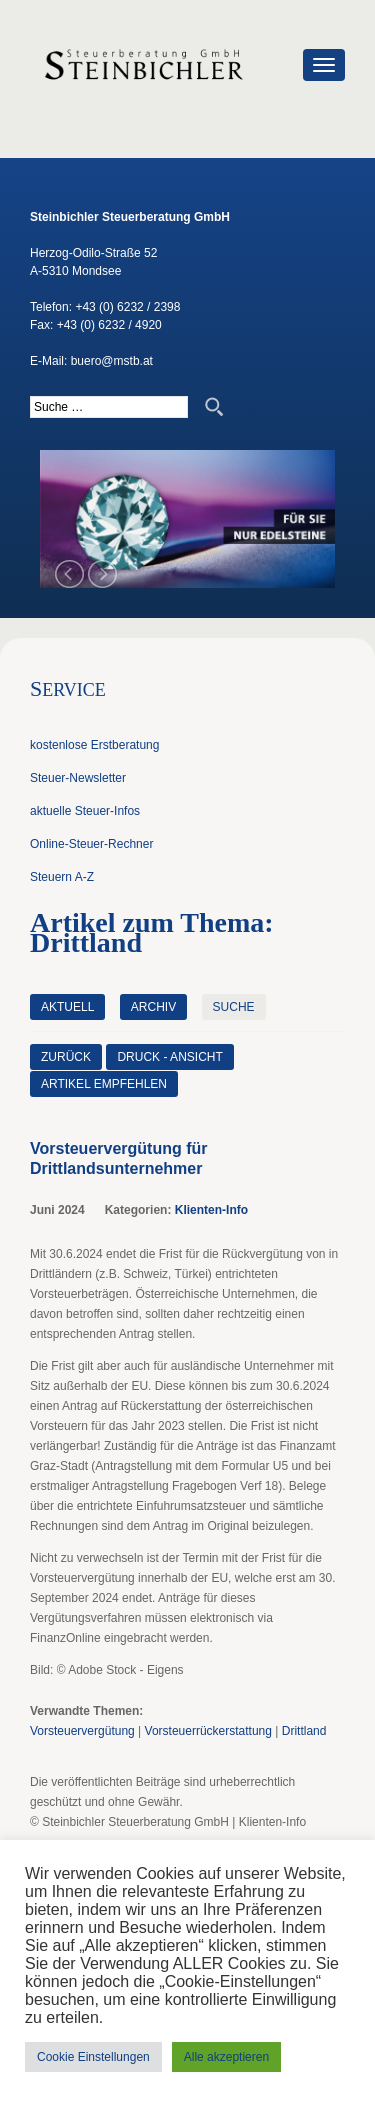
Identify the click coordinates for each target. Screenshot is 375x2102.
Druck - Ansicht (169, 1057)
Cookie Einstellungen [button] (93, 2057)
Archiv (153, 1007)
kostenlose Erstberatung (94, 745)
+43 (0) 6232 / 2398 (127, 307)
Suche (234, 1007)
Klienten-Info (211, 1210)
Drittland (304, 1731)
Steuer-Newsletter (78, 778)
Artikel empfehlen (104, 1084)
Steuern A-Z (62, 877)
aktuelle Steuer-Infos (85, 811)
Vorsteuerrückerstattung (208, 1731)
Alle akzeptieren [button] (226, 2057)
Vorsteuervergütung (82, 1731)
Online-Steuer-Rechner (91, 844)
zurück (66, 1057)
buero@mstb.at (112, 361)
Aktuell (67, 1007)
